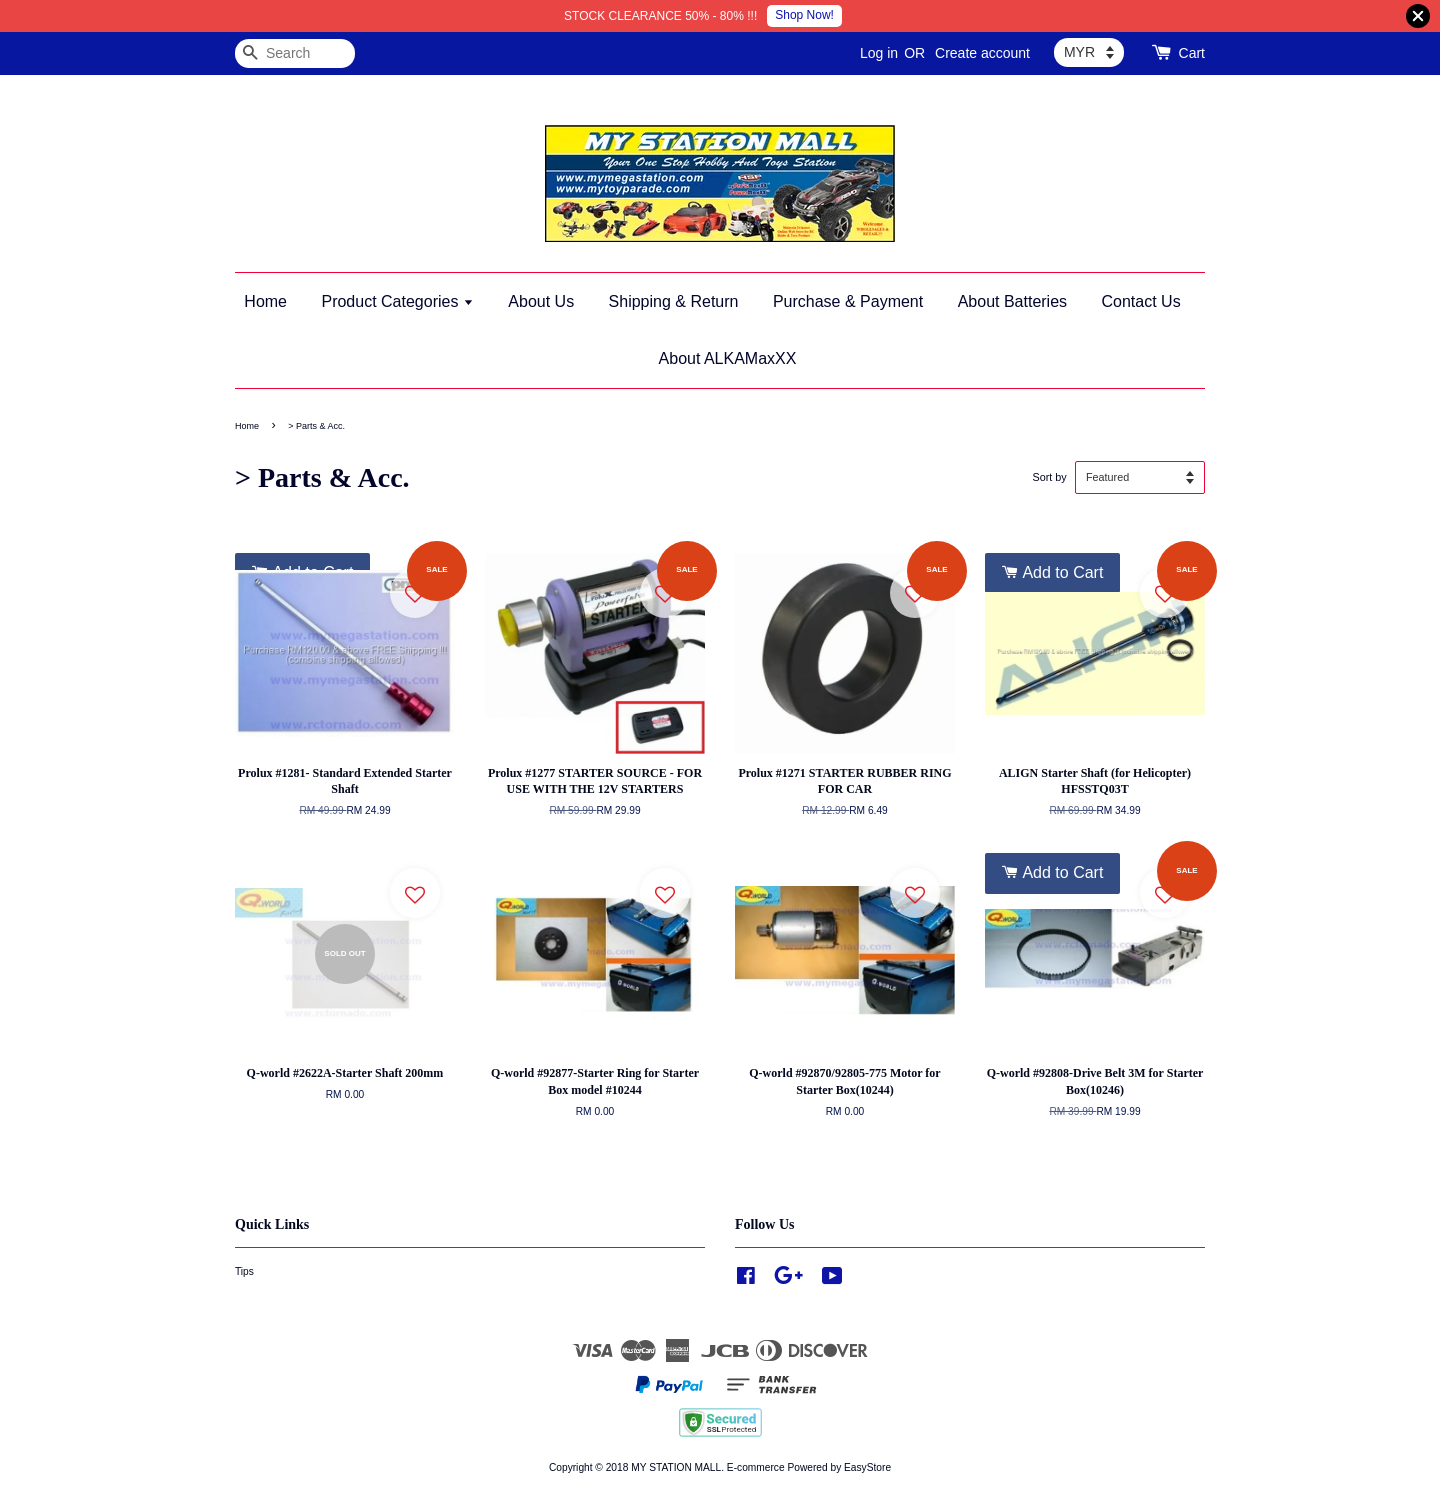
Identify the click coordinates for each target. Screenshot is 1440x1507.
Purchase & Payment (848, 301)
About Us (541, 301)
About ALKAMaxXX (728, 358)
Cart (1192, 53)
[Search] (295, 53)
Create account (982, 53)
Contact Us (1141, 301)
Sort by (1049, 477)
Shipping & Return (674, 301)
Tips (244, 1271)
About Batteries (1012, 301)
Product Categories (397, 301)
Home (265, 301)
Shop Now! (804, 15)
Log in (879, 53)
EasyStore (867, 1467)
